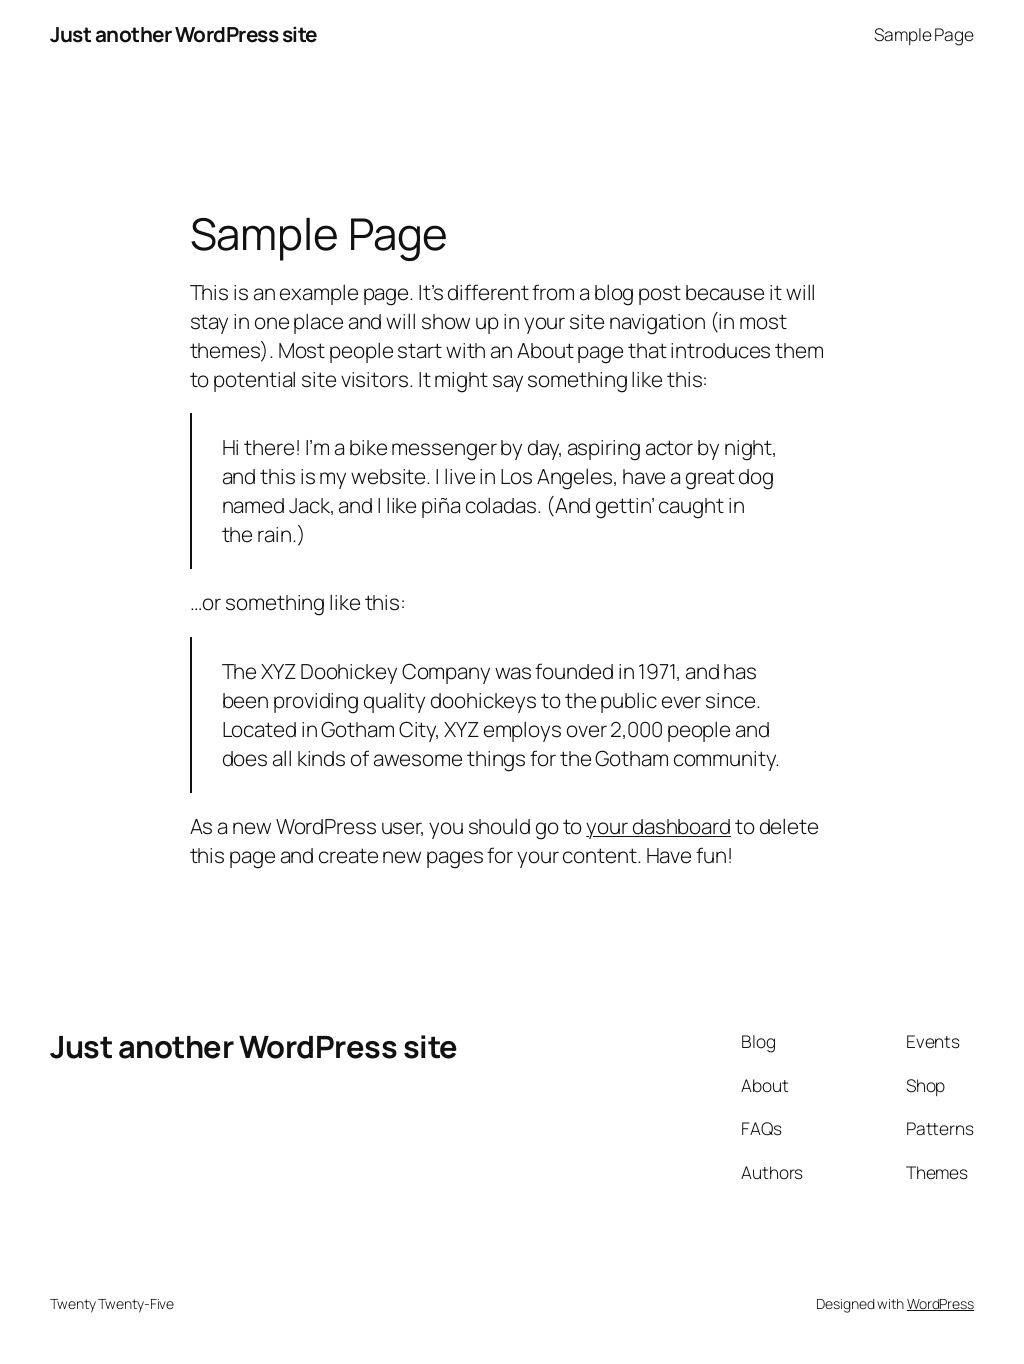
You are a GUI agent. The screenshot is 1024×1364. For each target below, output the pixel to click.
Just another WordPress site (183, 34)
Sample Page (924, 34)
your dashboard (658, 826)
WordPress (940, 1303)
